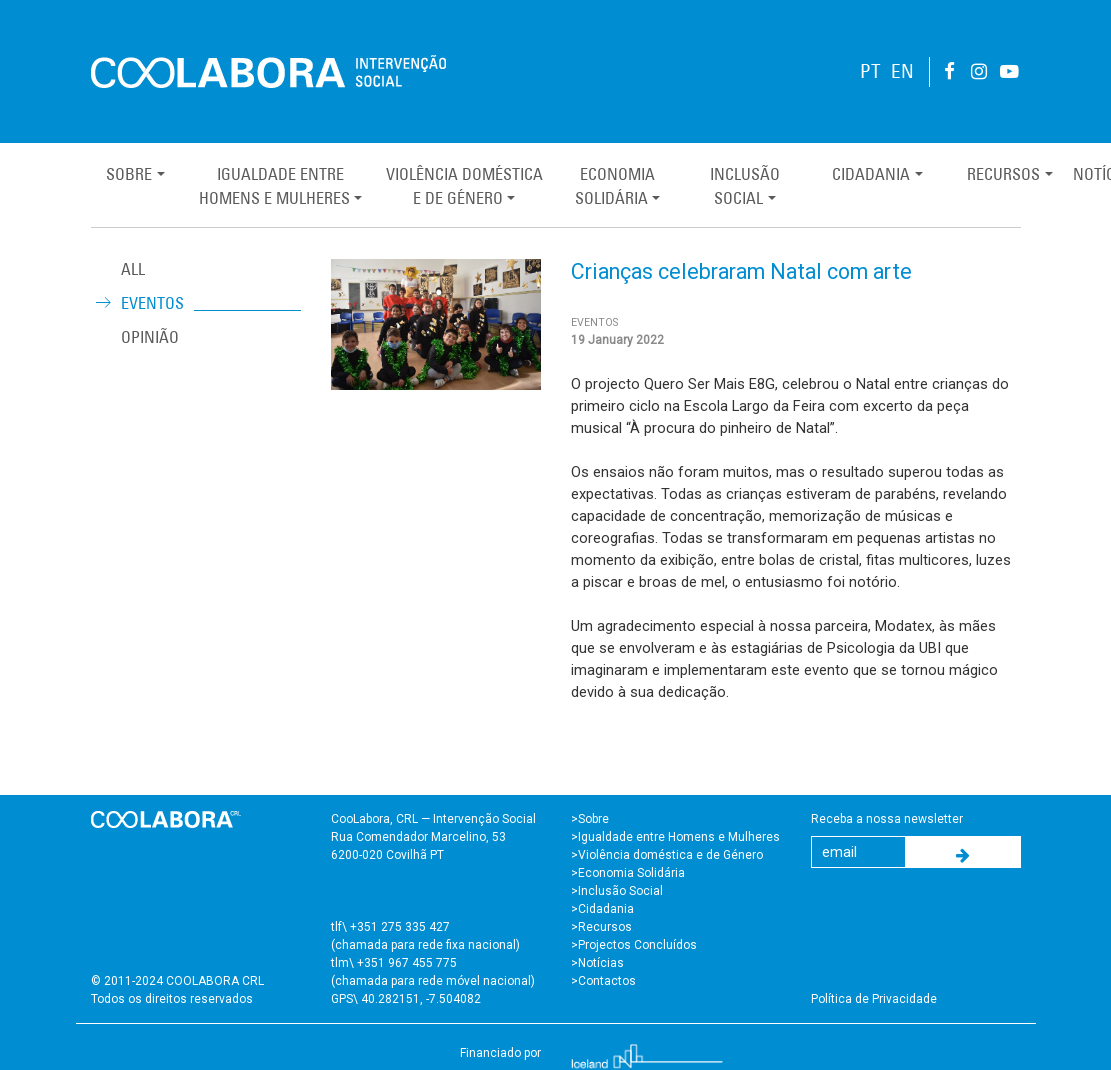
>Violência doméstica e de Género (667, 855)
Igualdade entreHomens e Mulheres (274, 186)
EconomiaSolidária (615, 186)
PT (870, 71)
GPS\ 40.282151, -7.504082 (406, 999)
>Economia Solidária (628, 873)
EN (902, 71)
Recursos (1003, 174)
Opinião (150, 337)
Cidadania (871, 174)
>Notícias (597, 963)
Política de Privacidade (874, 999)
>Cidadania (602, 909)
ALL (133, 269)
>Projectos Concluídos (634, 945)
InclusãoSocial (745, 186)
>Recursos (601, 927)
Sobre (129, 174)
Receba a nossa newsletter (887, 819)
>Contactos (603, 981)
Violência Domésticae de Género (464, 186)
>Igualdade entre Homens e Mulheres (675, 837)
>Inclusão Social (617, 891)
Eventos (152, 303)
